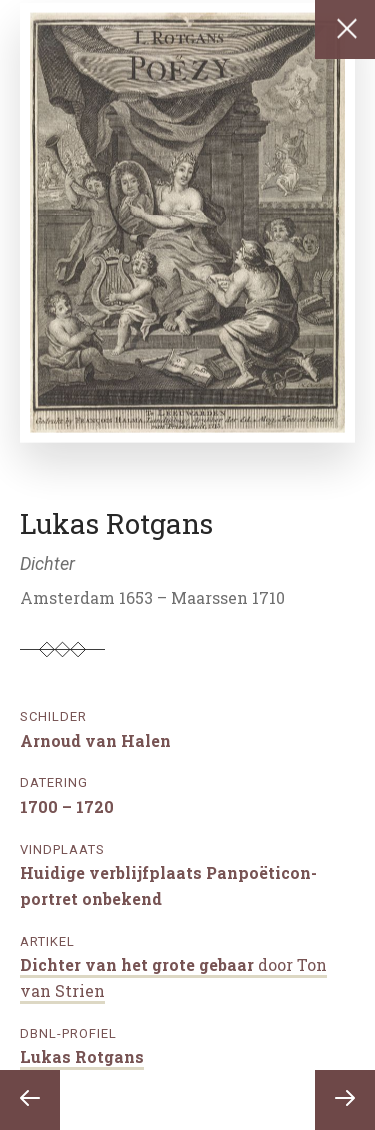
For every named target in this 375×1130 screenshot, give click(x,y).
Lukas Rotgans (82, 1056)
